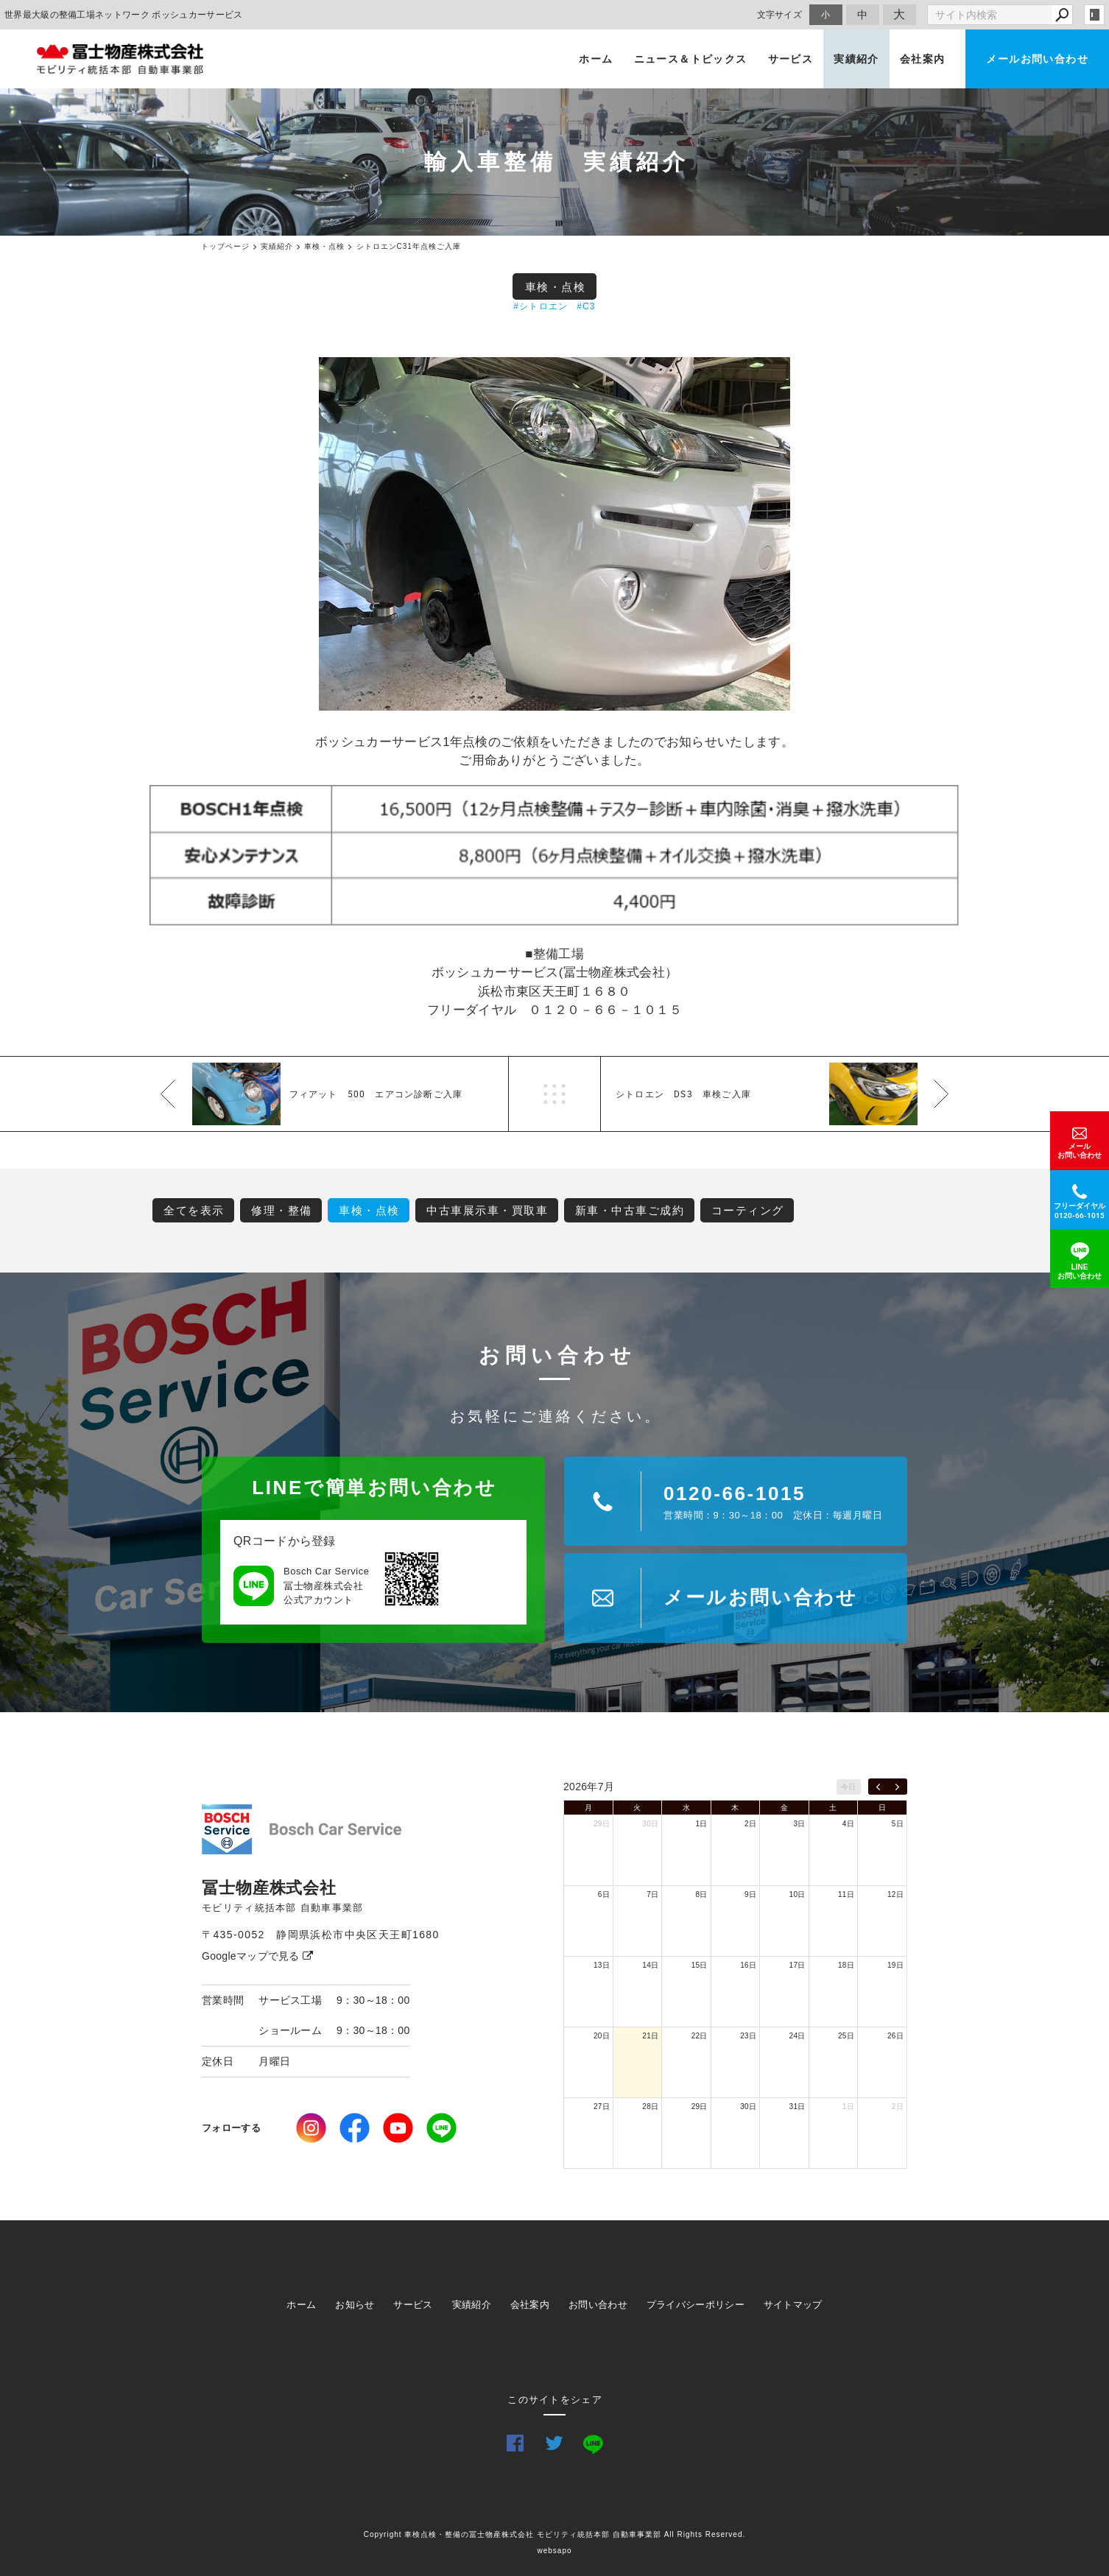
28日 (650, 2106)
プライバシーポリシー (695, 2304)
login (1094, 14)
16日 (748, 1965)
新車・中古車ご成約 (630, 1210)
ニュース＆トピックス (690, 59)
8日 (702, 1894)
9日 (750, 1894)
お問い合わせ (597, 2304)
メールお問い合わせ (1037, 59)
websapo (554, 2551)
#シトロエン (540, 306)
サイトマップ (793, 2304)
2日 (750, 1824)
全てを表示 (194, 1210)
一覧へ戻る (554, 1094)
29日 (602, 1824)
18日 (846, 1965)
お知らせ (354, 2304)
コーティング (747, 1210)
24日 (797, 2036)
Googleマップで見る (257, 1956)
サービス (791, 59)
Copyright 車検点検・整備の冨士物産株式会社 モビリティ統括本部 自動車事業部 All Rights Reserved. (555, 2534)
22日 (699, 2036)
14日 (650, 1965)
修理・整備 (281, 1210)
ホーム (596, 59)
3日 (799, 1824)
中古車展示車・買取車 (487, 1210)
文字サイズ (780, 14)
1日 (702, 1824)
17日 (797, 1965)
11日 (846, 1894)
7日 (652, 1894)
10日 (797, 1894)
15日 (699, 1965)
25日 (846, 2036)
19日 (895, 1965)
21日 (650, 2036)
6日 (604, 1894)
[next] (897, 1786)
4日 (848, 1824)
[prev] (878, 1786)
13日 (602, 1965)
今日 (848, 1787)
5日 (898, 1824)
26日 (895, 2036)
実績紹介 (856, 59)
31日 (797, 2106)
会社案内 (923, 59)
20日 (602, 2036)
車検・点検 (555, 287)
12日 (895, 1894)
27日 (602, 2106)
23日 (748, 2036)
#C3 (586, 306)
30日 (650, 1824)
